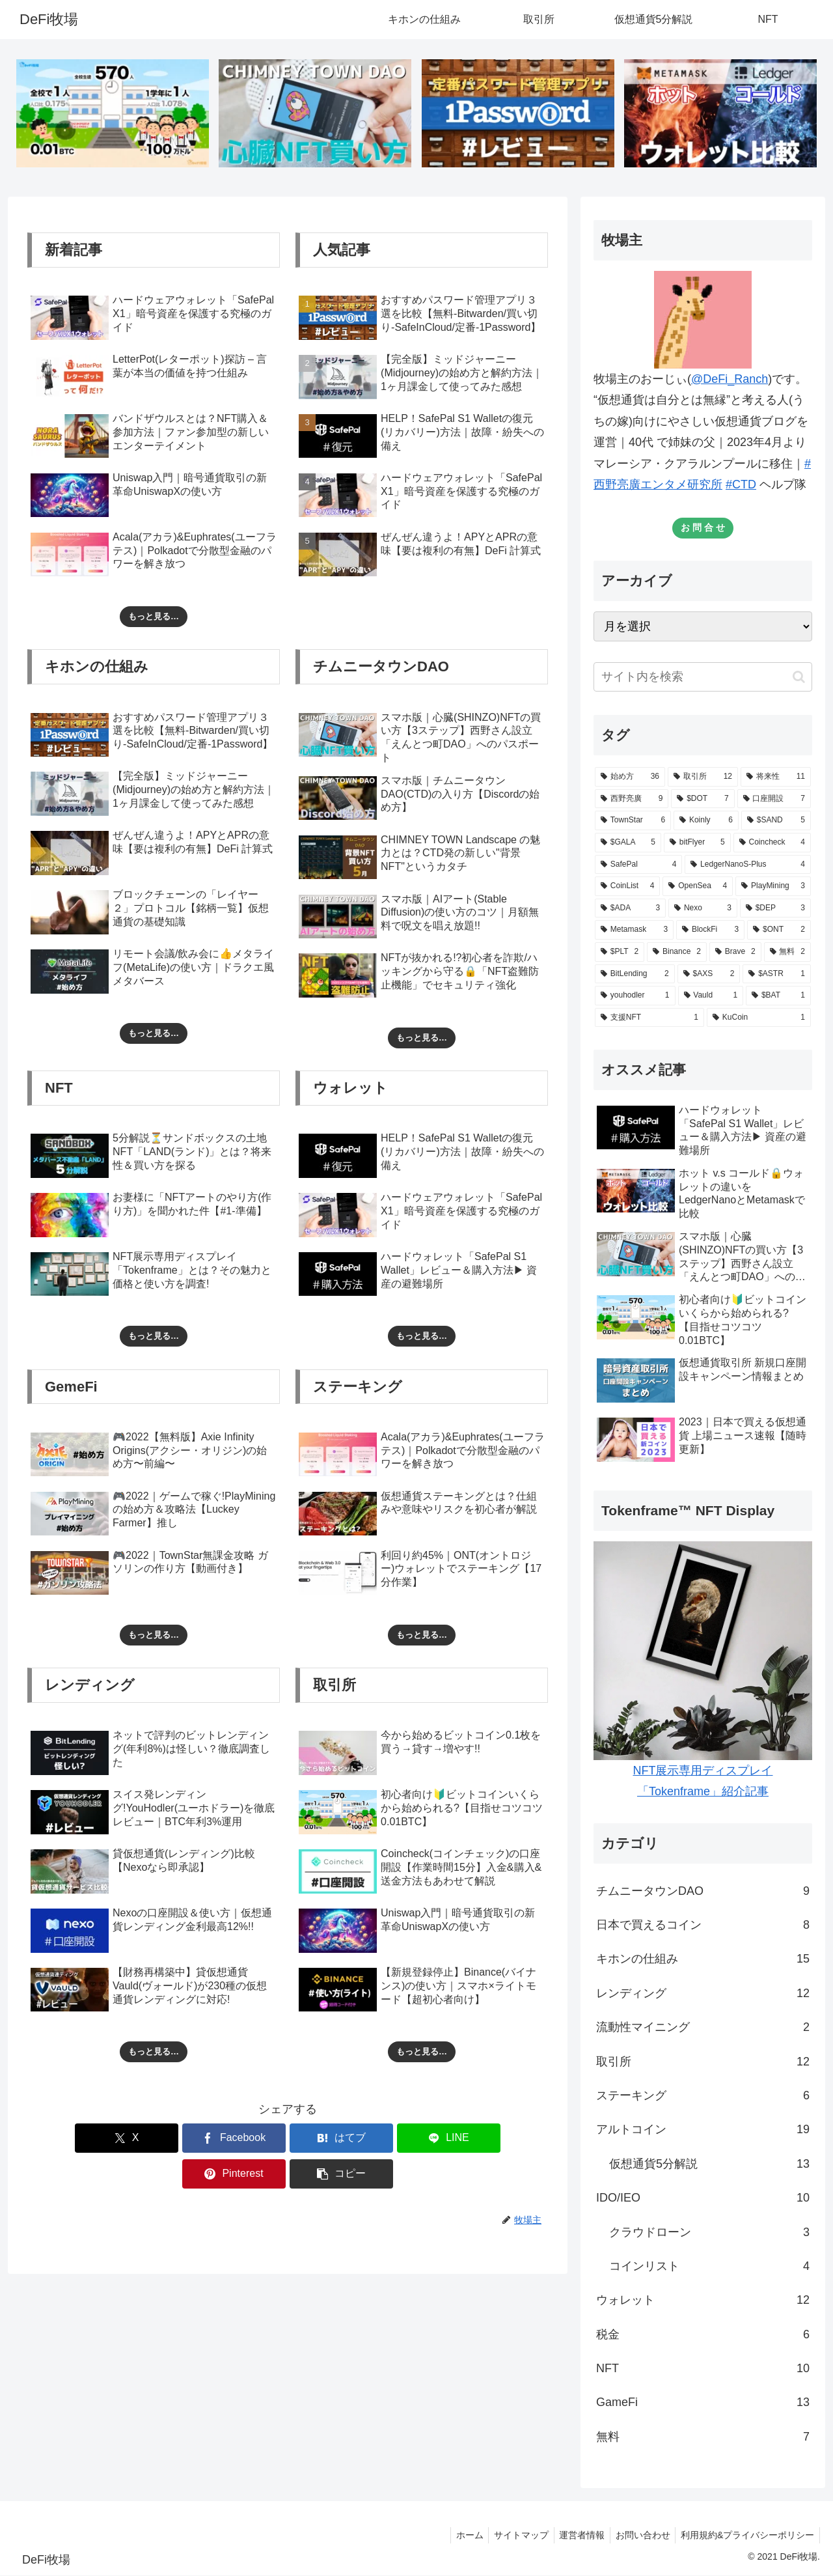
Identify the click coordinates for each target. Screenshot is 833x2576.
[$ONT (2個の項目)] (779, 931)
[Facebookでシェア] (156, 2138)
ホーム (456, 2535)
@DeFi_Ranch (729, 379)
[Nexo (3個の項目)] (702, 909)
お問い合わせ (638, 2535)
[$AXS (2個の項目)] (709, 975)
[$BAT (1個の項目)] (778, 996)
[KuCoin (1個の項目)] (759, 1018)
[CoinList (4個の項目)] (627, 887)
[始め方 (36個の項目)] (630, 778)
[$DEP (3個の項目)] (775, 909)
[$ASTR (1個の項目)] (777, 975)
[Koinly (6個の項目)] (706, 822)
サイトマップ (511, 2535)
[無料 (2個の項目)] (787, 952)
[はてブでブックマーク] (244, 2138)
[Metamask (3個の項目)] (634, 931)
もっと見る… (153, 617)
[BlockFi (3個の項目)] (710, 931)
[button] (506, 2138)
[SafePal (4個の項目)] (638, 865)
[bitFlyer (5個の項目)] (697, 843)
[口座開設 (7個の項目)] (774, 799)
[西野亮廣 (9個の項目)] (631, 799)
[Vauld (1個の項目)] (711, 996)
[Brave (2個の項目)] (735, 952)
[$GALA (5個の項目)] (628, 843)
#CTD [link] (741, 485)
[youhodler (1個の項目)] (635, 996)
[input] (703, 678)
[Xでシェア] (69, 2138)
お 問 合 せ (703, 528)
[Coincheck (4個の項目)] (772, 843)
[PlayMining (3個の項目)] (773, 887)
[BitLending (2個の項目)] (635, 975)
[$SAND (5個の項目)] (776, 822)
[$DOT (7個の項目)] (702, 799)
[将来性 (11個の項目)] (776, 778)
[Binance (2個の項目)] (677, 952)
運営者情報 (574, 2535)
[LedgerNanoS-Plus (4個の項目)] (748, 865)
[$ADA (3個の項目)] (630, 909)
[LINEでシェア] (331, 2138)
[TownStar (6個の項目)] (633, 822)
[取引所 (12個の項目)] (703, 778)
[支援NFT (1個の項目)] (649, 1018)
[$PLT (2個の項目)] (619, 952)
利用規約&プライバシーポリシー (746, 2535)
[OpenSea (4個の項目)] (697, 887)
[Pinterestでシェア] (419, 2138)
